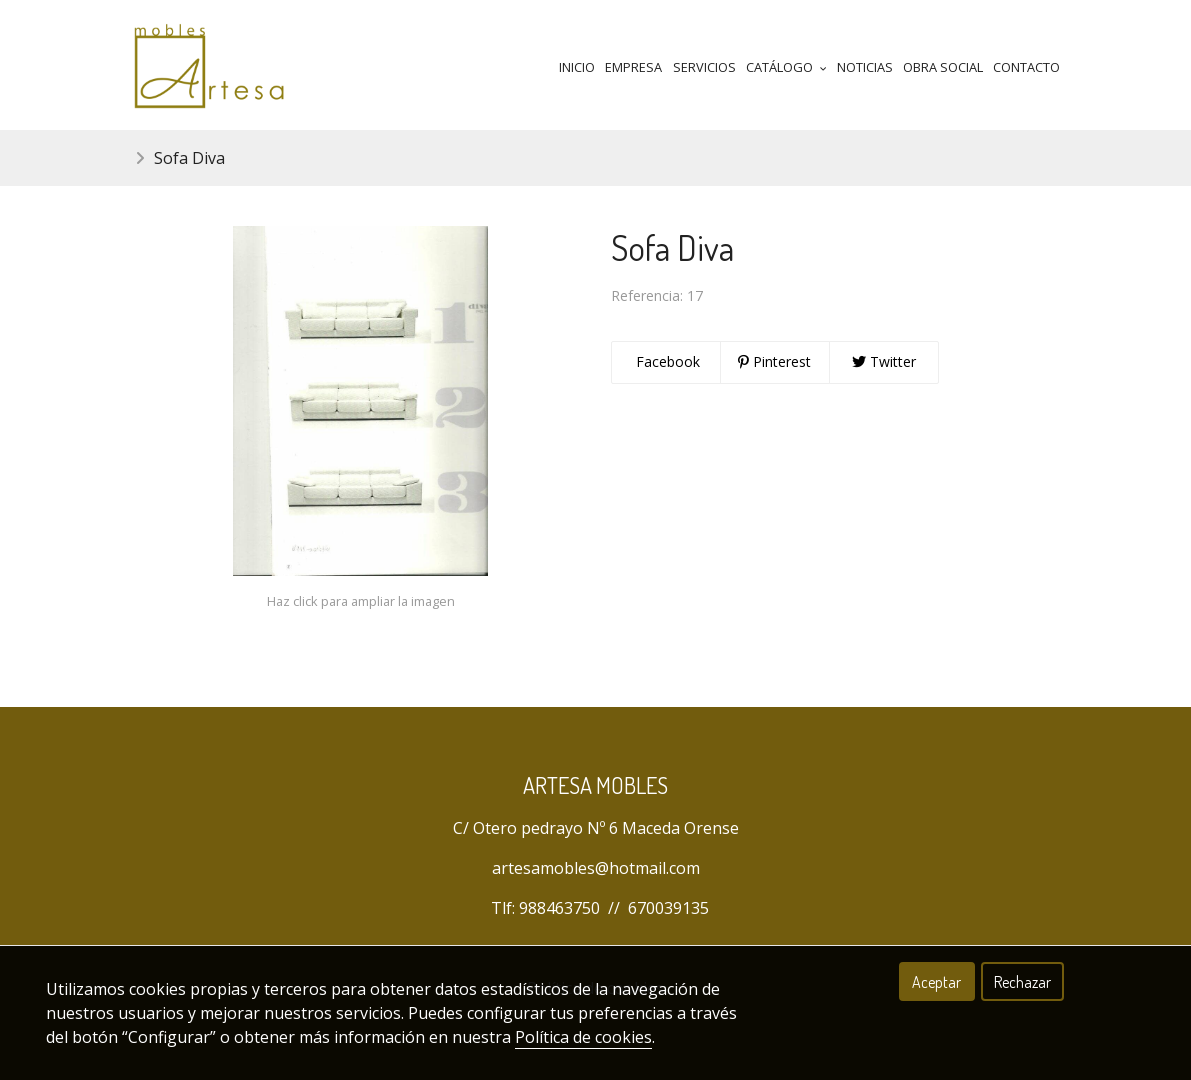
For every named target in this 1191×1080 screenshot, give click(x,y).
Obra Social (943, 67)
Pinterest (774, 361)
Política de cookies (583, 1037)
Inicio (577, 67)
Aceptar (936, 982)
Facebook (666, 361)
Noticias (865, 67)
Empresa (633, 67)
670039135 (668, 908)
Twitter (884, 361)
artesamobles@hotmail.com (596, 868)
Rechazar (1022, 982)
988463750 (559, 908)
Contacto (1026, 67)
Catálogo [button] (786, 67)
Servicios (704, 67)
